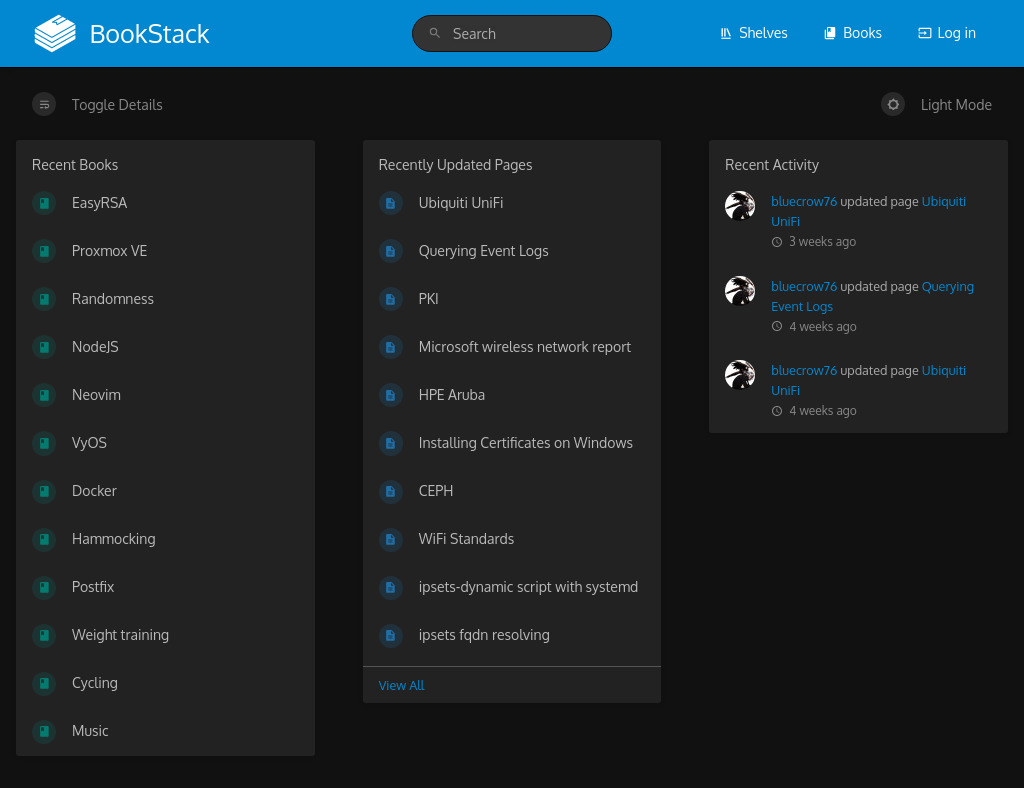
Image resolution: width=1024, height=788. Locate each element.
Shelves (753, 32)
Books (852, 32)
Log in (947, 32)
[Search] (435, 33)
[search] (512, 33)
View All (402, 685)
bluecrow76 (804, 201)
